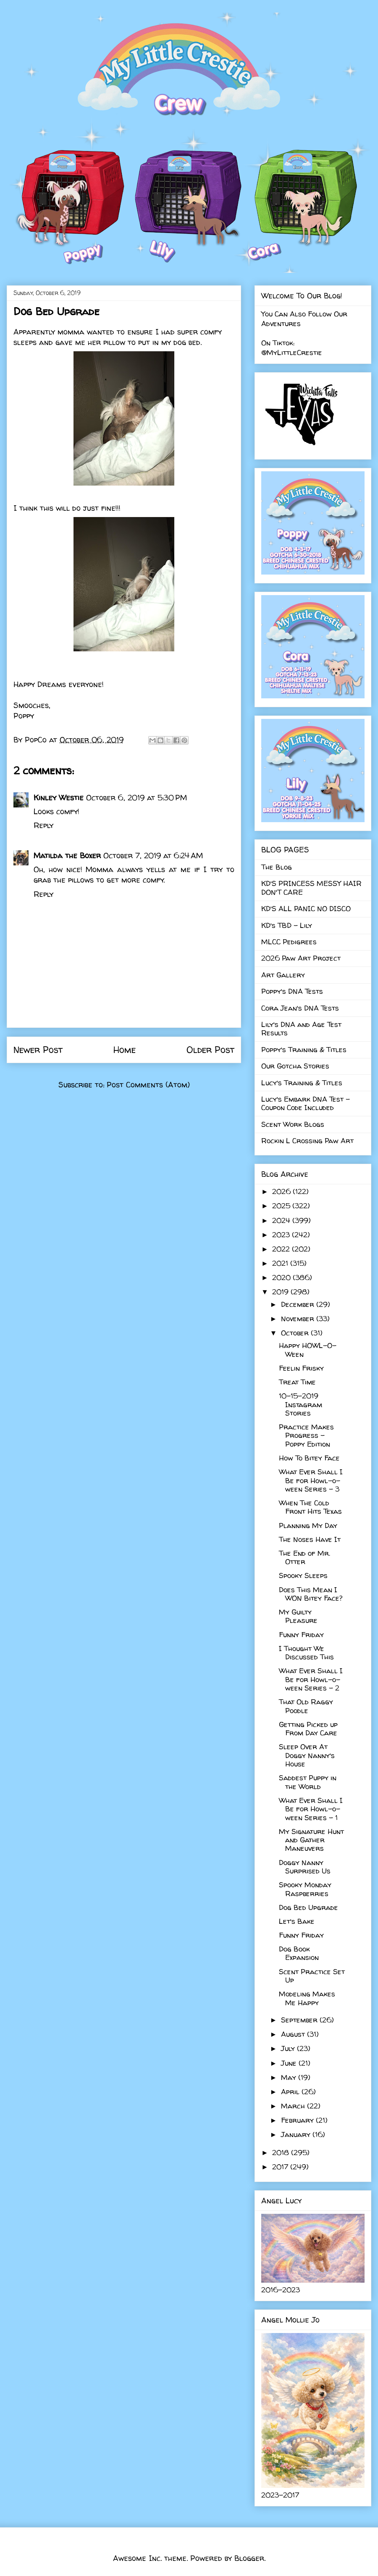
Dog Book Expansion (299, 1953)
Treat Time (297, 1382)
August (294, 2034)
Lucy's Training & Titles (301, 1082)
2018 (281, 2152)
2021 (281, 1263)
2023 (282, 1234)
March (294, 2106)
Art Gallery (283, 975)
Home (124, 1049)
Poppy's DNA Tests (292, 991)
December (298, 1304)
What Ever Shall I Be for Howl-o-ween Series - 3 (311, 1480)
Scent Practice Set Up (312, 1976)
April (291, 2091)
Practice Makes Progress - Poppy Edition (306, 1435)
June (290, 2063)
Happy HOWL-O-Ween (307, 1349)
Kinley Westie (59, 797)
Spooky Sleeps (303, 1575)
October (296, 1333)
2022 (282, 1249)
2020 (282, 1277)
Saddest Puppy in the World (307, 1782)
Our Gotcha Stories (295, 1066)
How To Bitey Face (309, 1458)
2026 (282, 1191)
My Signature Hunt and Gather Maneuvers (311, 1839)
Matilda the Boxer (67, 855)
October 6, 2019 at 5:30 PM (136, 797)
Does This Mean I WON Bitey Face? (310, 1594)
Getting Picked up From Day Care (308, 1728)
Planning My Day (308, 1525)
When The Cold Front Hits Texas (310, 1507)
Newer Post (38, 1049)
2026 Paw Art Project (301, 958)
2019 (281, 1291)
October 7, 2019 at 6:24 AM (153, 855)
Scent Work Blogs (292, 1124)
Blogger (249, 2558)
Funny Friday (301, 1634)
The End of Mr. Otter (304, 1557)
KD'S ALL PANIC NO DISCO (306, 908)
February (298, 2120)
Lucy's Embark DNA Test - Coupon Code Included (305, 1103)
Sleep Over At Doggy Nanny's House (307, 1755)
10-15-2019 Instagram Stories (300, 1404)
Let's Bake (297, 1921)
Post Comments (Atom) (148, 1084)
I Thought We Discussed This (306, 1652)
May (289, 2077)
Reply (43, 825)
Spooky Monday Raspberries (305, 1889)
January (296, 2134)
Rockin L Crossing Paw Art (307, 1140)
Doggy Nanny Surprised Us (305, 1867)
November (298, 1318)
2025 (282, 1205)
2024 (282, 1220)
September (300, 2020)
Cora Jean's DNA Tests (300, 1008)
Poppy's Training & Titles (303, 1049)
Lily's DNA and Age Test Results (301, 1028)
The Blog (276, 867)
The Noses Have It (310, 1539)
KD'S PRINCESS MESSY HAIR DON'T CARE (311, 887)
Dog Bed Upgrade (308, 1907)
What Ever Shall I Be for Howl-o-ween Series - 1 (311, 1808)
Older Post (210, 1049)
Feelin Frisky (301, 1368)
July (289, 2048)
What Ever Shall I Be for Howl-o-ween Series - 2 (311, 1679)
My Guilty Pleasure (298, 1616)
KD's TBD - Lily (286, 925)
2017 (281, 2166)
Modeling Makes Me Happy (307, 1998)
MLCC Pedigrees (289, 941)
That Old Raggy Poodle (306, 1706)
